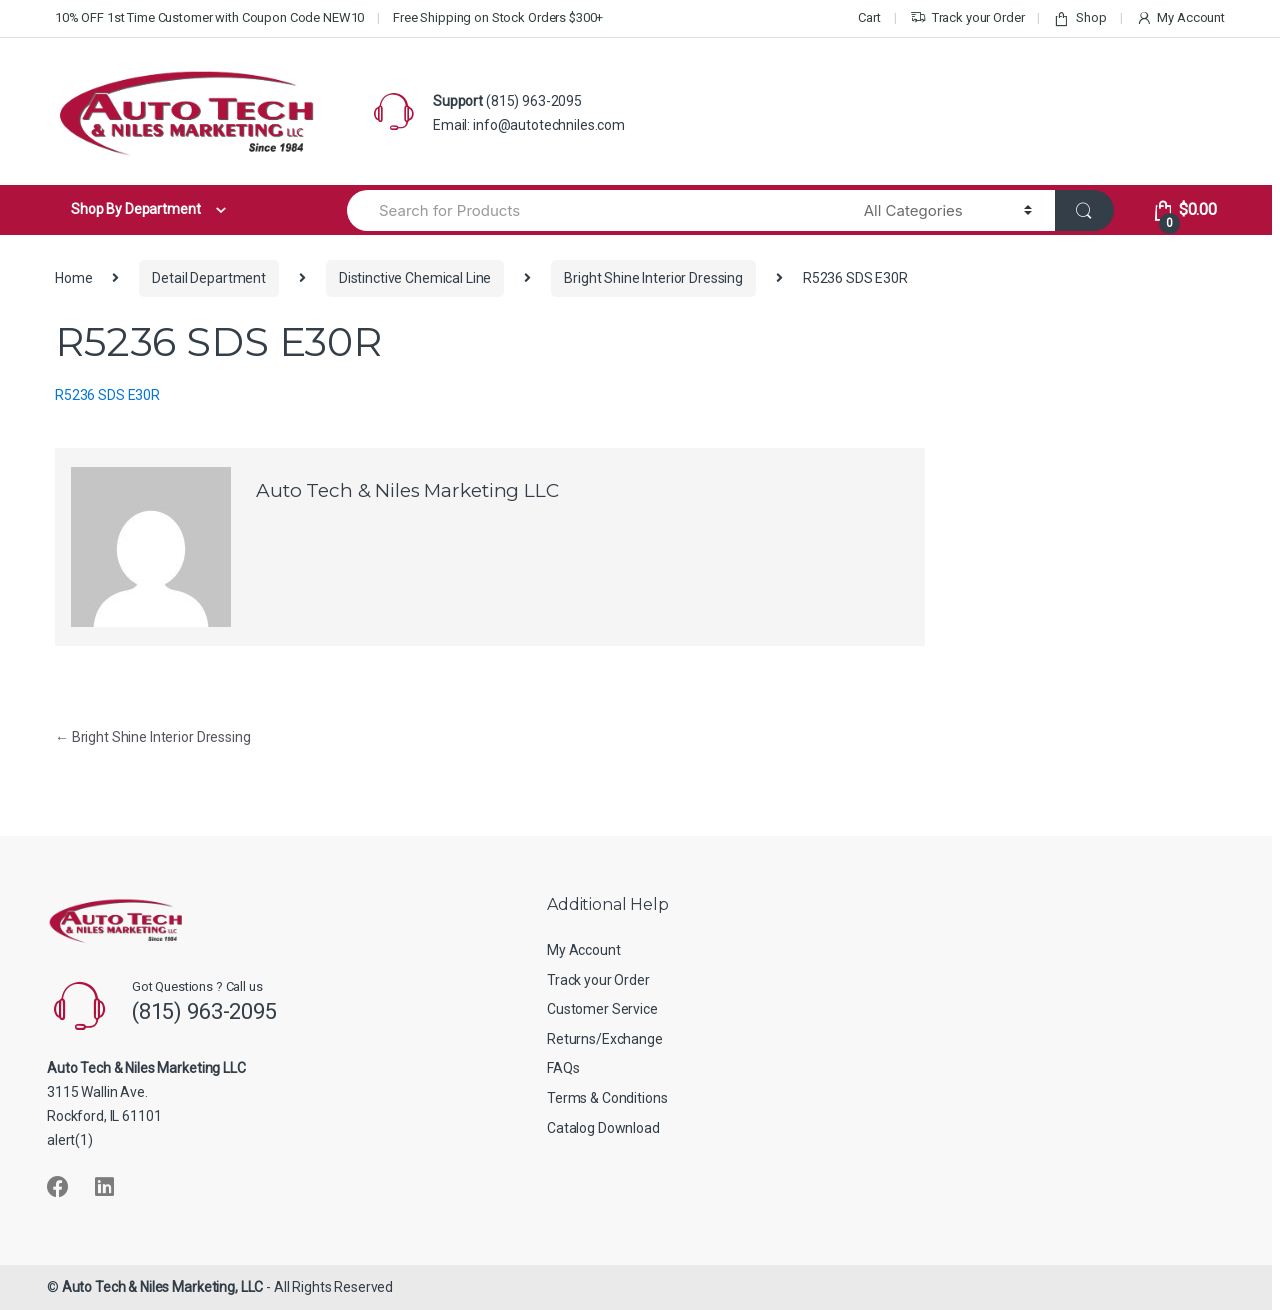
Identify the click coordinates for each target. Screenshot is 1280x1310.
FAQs (563, 1068)
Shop (1079, 18)
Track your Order (967, 18)
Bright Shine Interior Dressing (653, 278)
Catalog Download (603, 1128)
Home (73, 278)
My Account (1180, 18)
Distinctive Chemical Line (415, 278)
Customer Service (602, 1009)
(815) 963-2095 (534, 101)
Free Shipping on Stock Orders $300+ (498, 17)
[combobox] (594, 210)
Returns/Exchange (605, 1039)
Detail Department (209, 278)
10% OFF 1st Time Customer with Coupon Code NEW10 (209, 17)
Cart (869, 17)
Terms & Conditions (607, 1098)
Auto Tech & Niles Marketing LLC (407, 490)
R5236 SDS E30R (107, 395)
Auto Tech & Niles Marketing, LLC (163, 1287)
